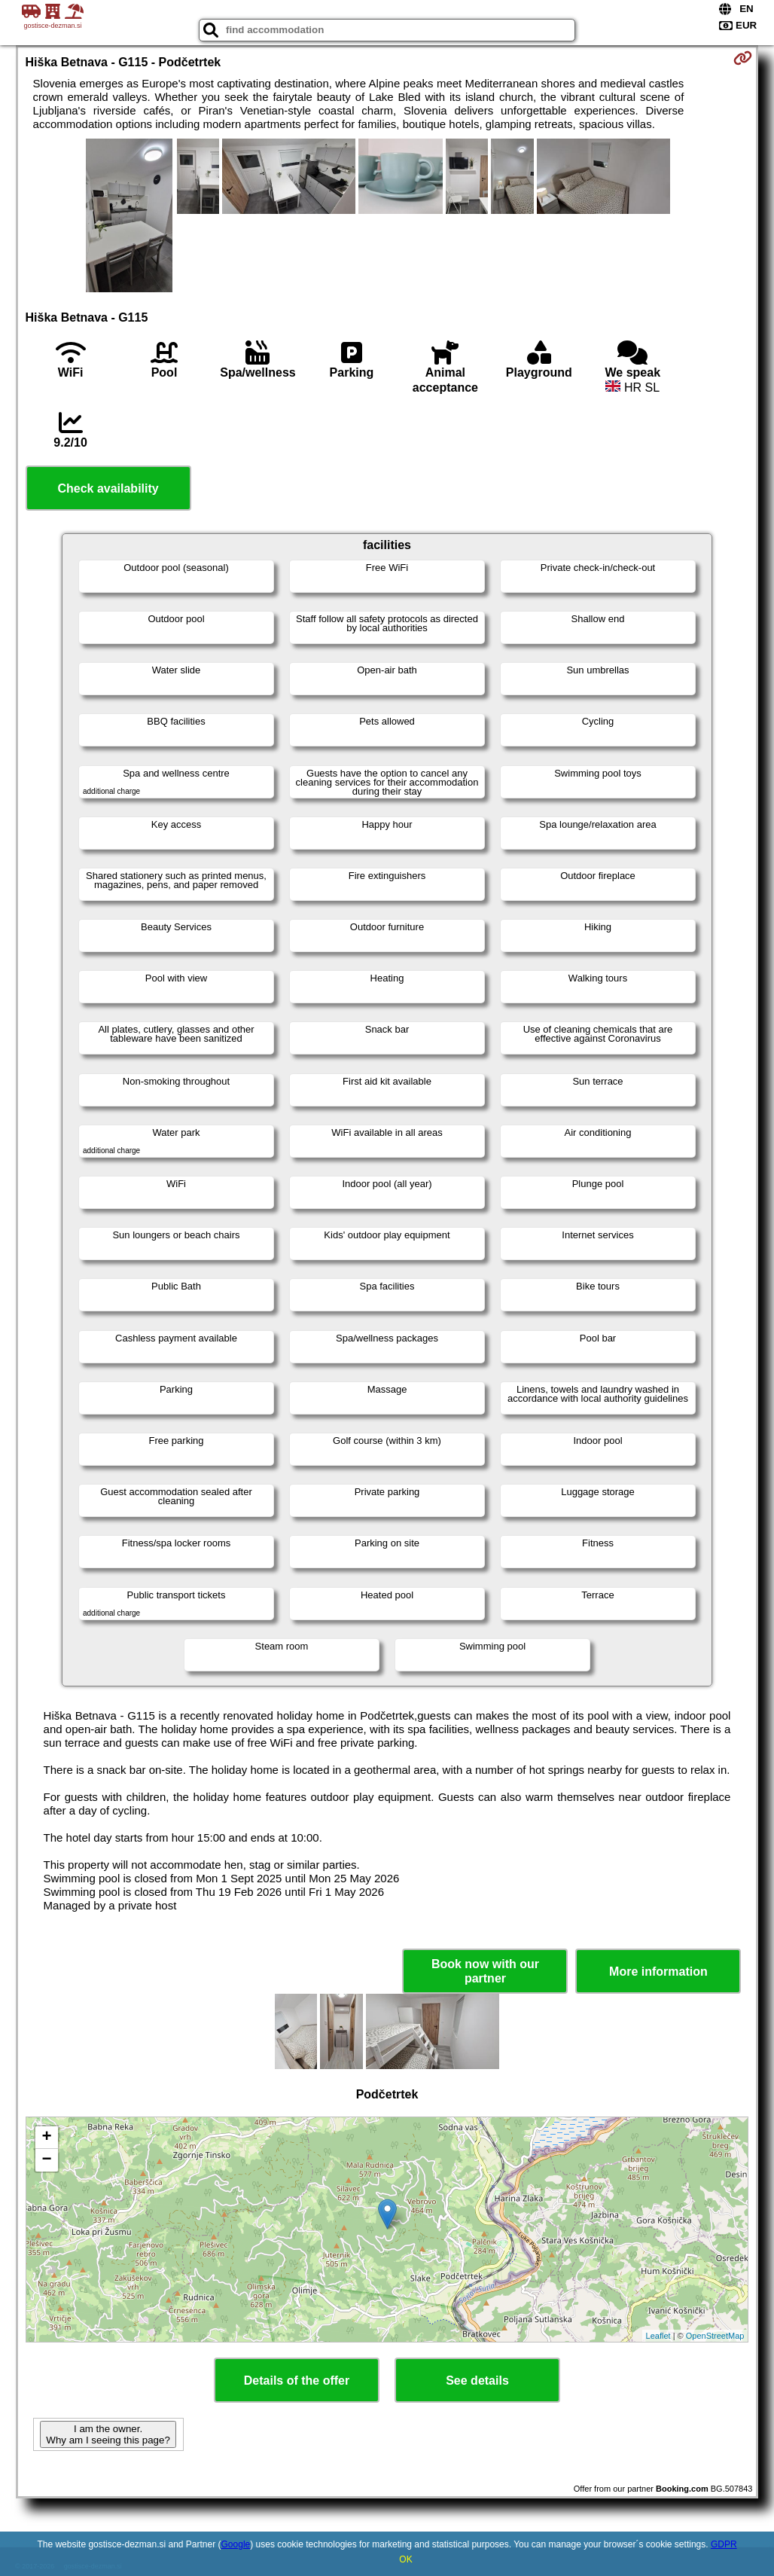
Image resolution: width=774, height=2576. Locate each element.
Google (236, 2544)
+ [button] (46, 2137)
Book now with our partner (485, 1971)
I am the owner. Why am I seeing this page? (107, 2434)
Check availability (107, 488)
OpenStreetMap (715, 2335)
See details (477, 2380)
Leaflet (658, 2335)
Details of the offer (296, 2380)
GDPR (724, 2544)
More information (658, 1971)
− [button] (46, 2160)
